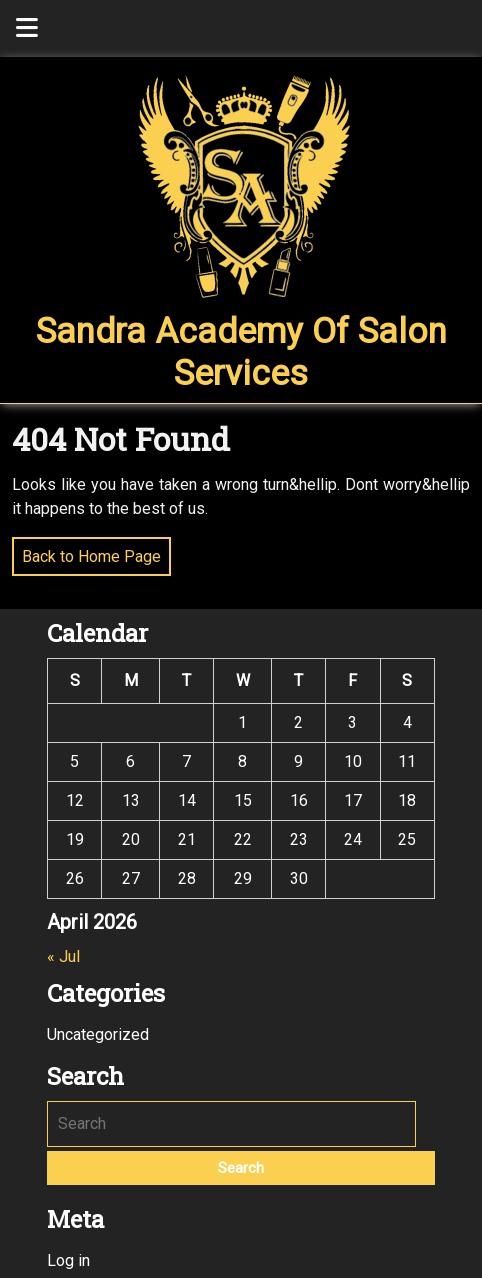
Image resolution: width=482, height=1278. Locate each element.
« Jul (63, 956)
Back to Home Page (86, 551)
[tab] (27, 28)
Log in (68, 1260)
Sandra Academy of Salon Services (241, 352)
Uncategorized (98, 1034)
